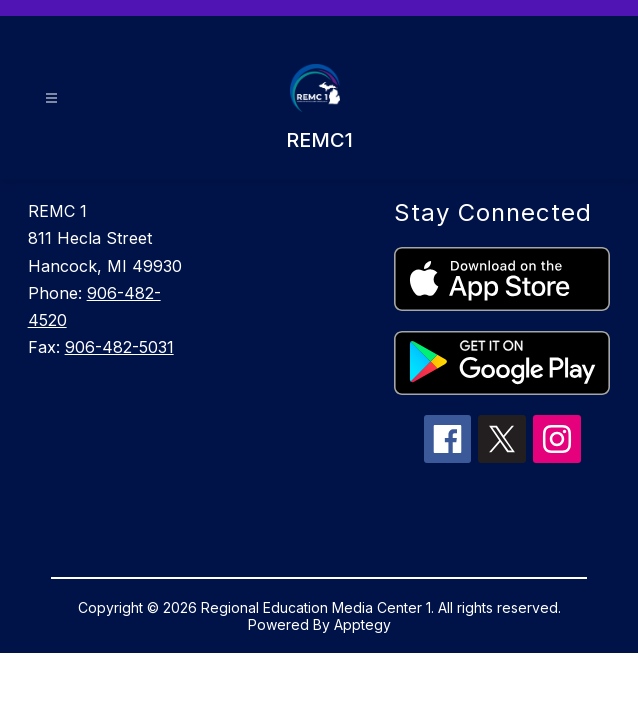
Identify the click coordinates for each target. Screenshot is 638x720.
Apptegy (362, 624)
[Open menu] (51, 98)
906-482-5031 (119, 347)
